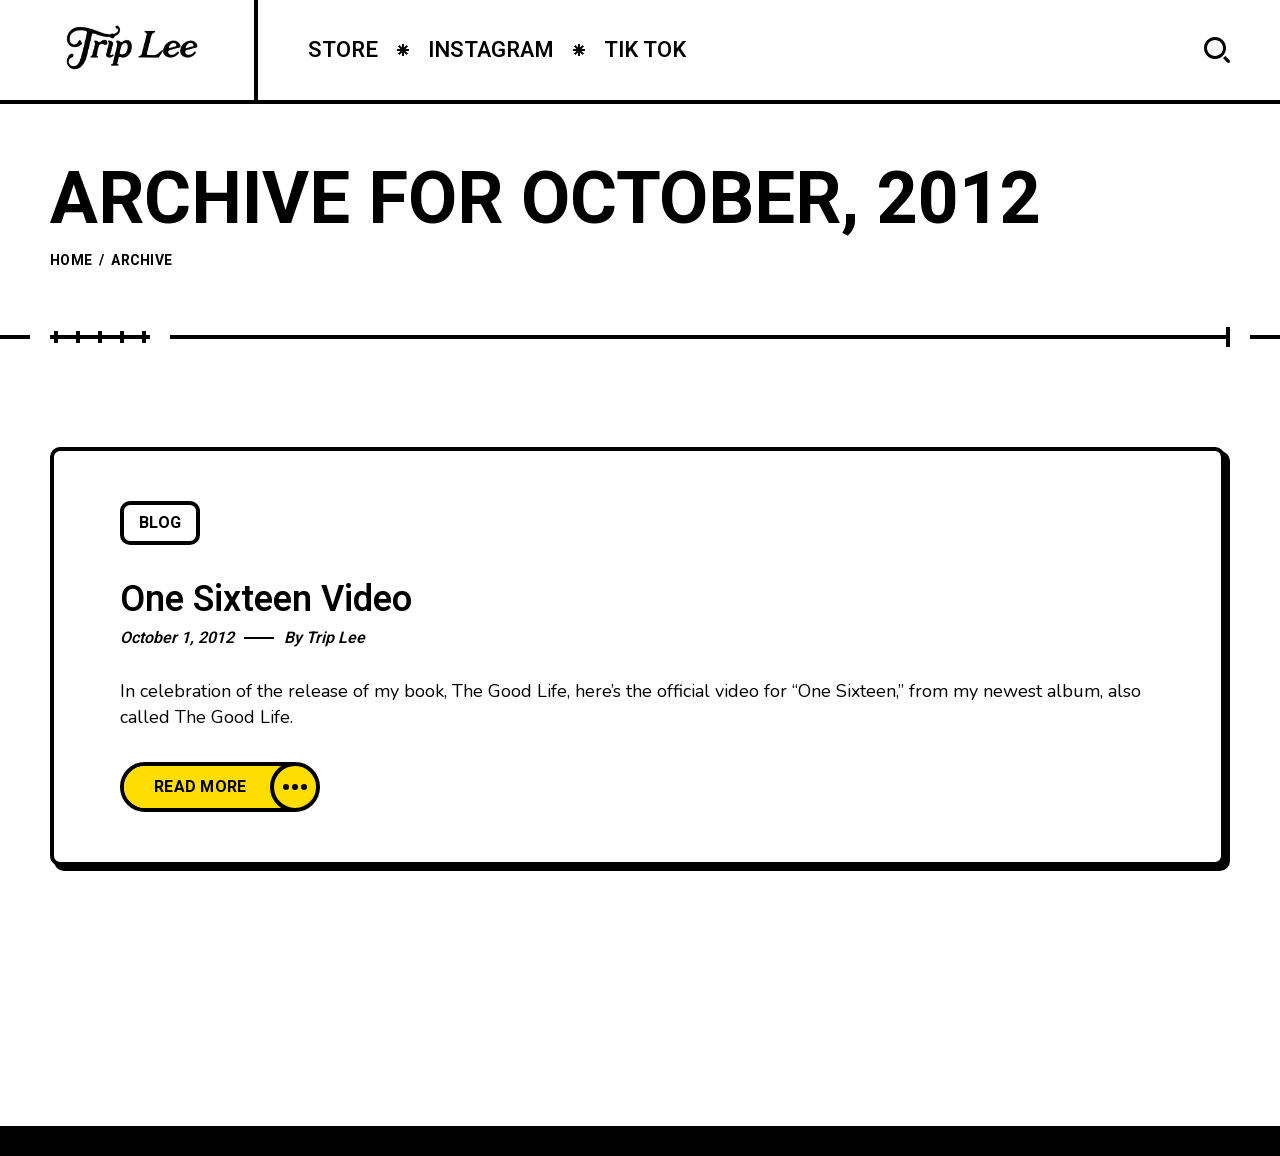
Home (71, 260)
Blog (160, 523)
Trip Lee (335, 638)
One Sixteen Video (266, 599)
